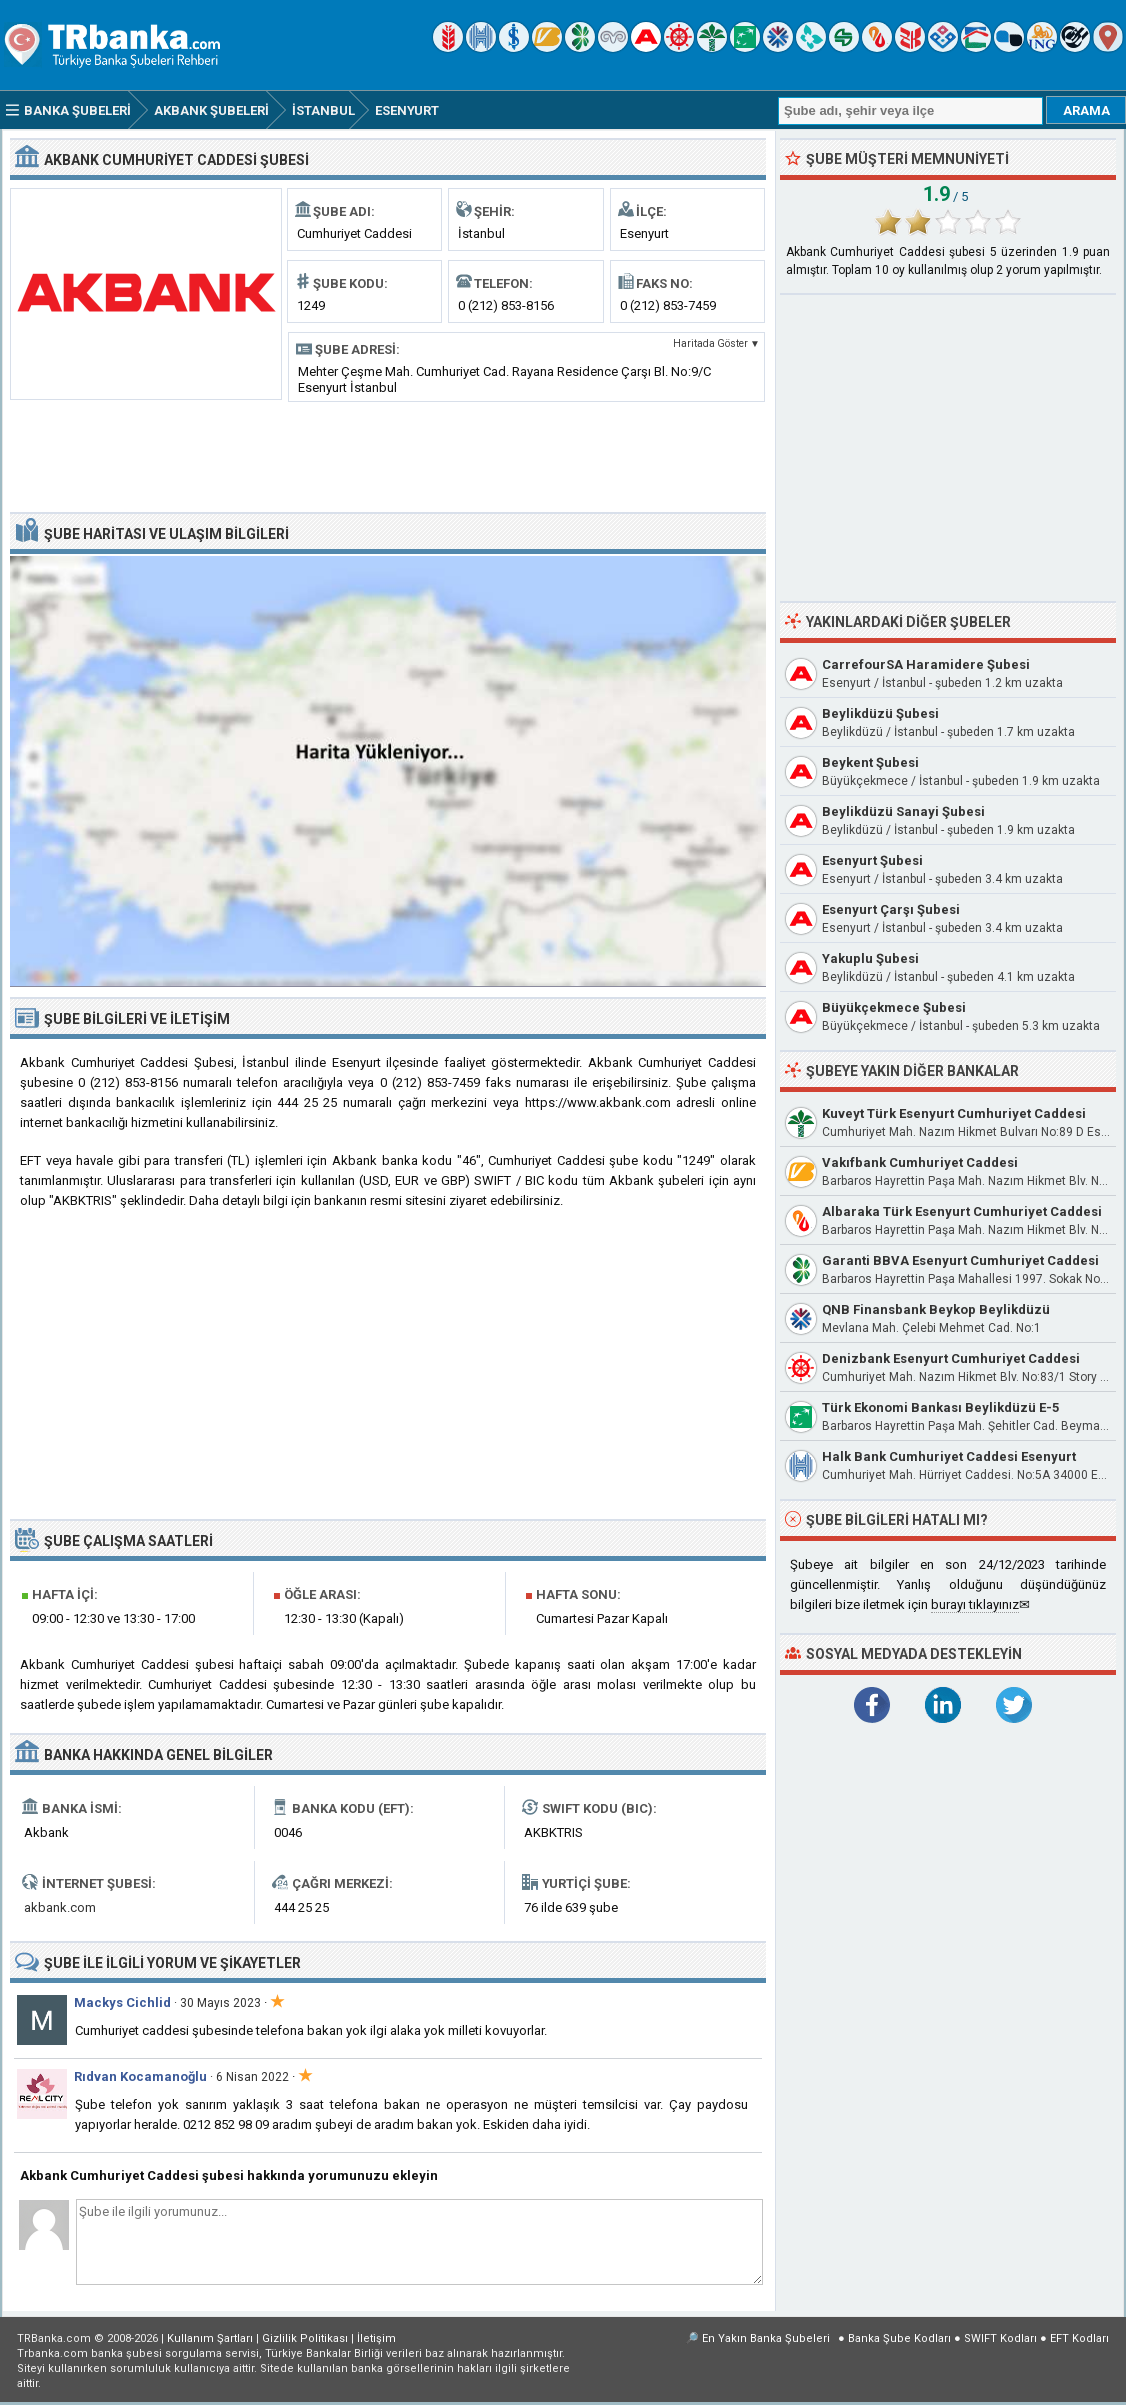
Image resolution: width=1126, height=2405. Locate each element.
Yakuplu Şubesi (870, 958)
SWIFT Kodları (1000, 2338)
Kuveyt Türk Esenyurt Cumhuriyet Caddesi (954, 1113)
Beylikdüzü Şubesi (880, 713)
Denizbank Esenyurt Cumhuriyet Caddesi (951, 1358)
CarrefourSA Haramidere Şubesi (926, 664)
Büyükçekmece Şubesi (894, 1007)
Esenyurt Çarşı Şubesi (891, 909)
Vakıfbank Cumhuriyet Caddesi (920, 1162)
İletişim (376, 2338)
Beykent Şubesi (870, 762)
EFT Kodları (1079, 2338)
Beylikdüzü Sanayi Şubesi (903, 811)
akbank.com (60, 1907)
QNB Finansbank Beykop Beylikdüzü (936, 1309)
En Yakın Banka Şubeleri (766, 2338)
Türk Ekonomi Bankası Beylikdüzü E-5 (940, 1407)
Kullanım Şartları (210, 2338)
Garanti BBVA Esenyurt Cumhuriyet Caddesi (960, 1260)
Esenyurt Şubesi (872, 860)
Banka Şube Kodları (899, 2338)
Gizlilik (305, 2338)
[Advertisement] (388, 455)
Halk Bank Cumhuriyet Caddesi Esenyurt (949, 1456)
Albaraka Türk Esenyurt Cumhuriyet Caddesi (962, 1211)
